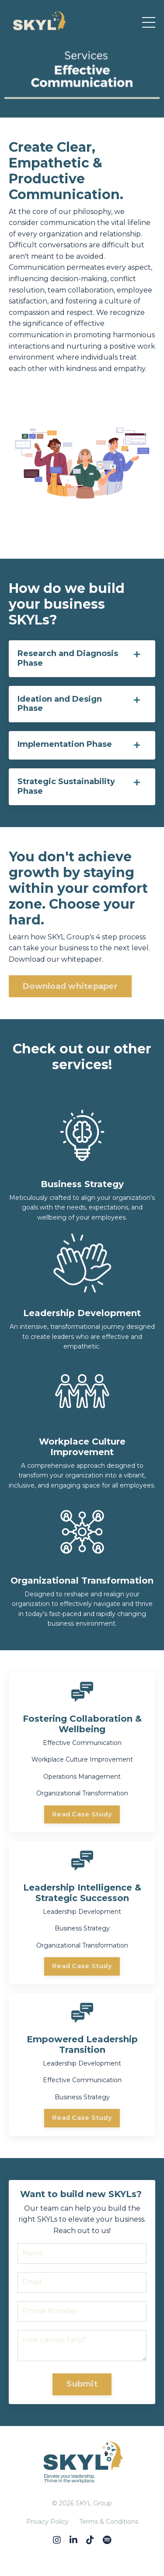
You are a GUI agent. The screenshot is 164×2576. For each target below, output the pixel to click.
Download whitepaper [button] (70, 986)
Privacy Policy (47, 2522)
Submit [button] (82, 2384)
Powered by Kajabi (82, 2554)
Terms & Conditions (108, 2522)
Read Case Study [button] (82, 1814)
